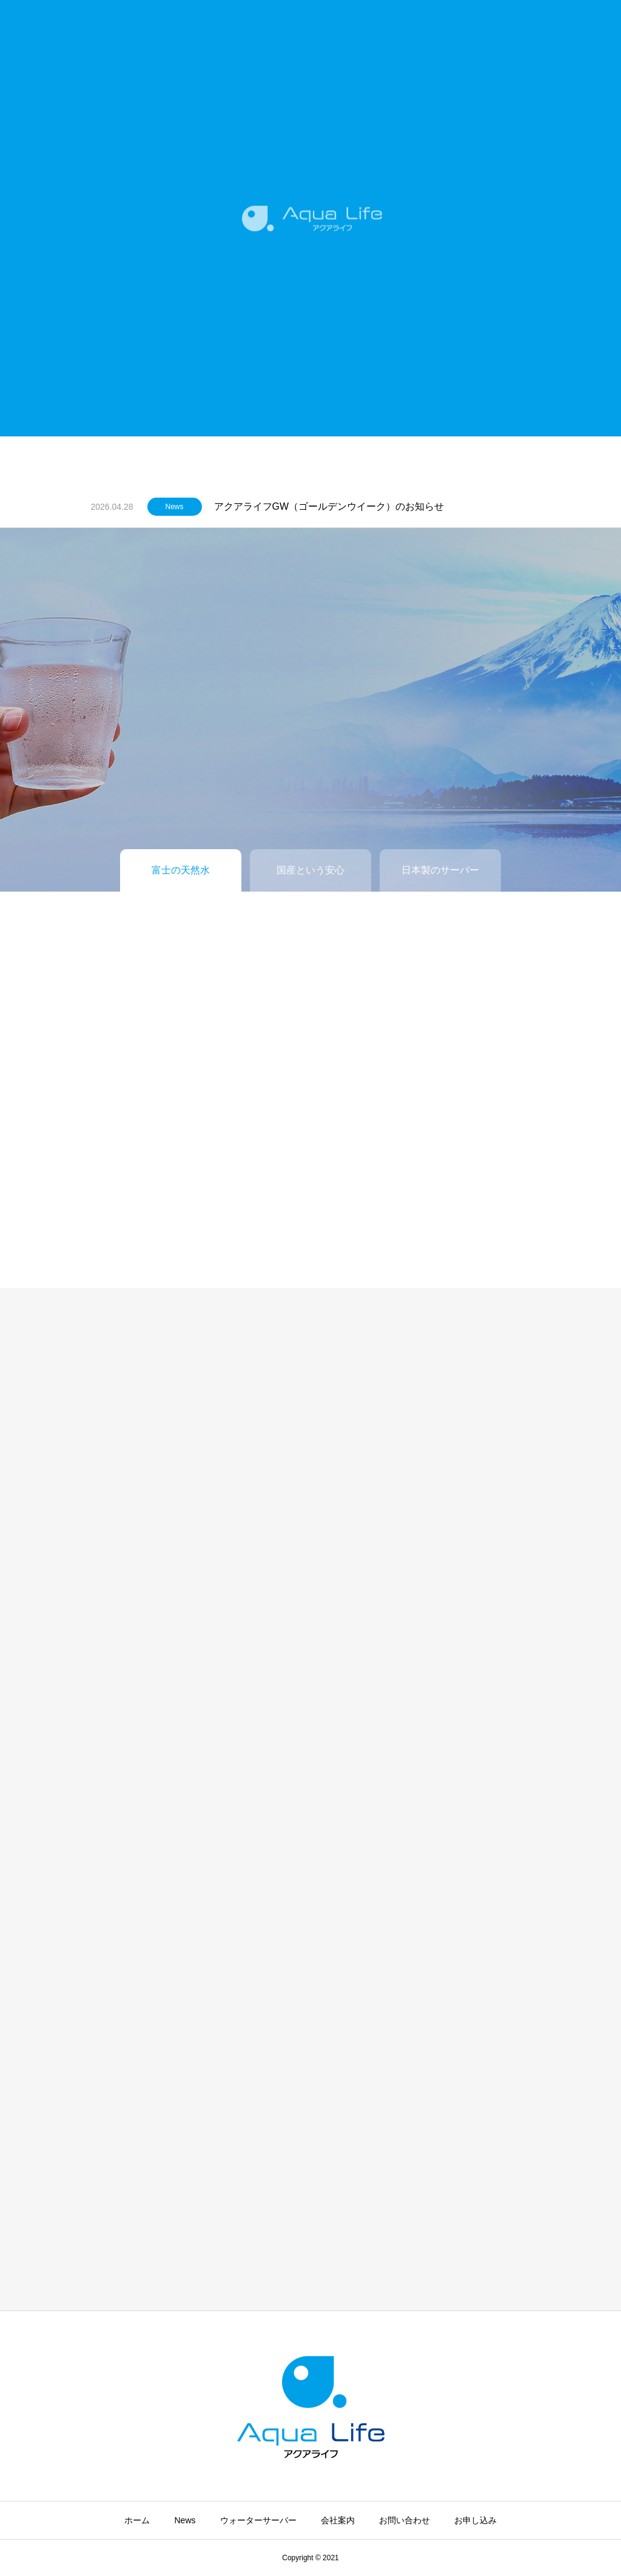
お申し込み (475, 2520)
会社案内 (338, 2520)
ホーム (137, 2520)
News (174, 506)
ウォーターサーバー (258, 2520)
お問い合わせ (404, 2520)
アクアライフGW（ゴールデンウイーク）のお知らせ (329, 506)
